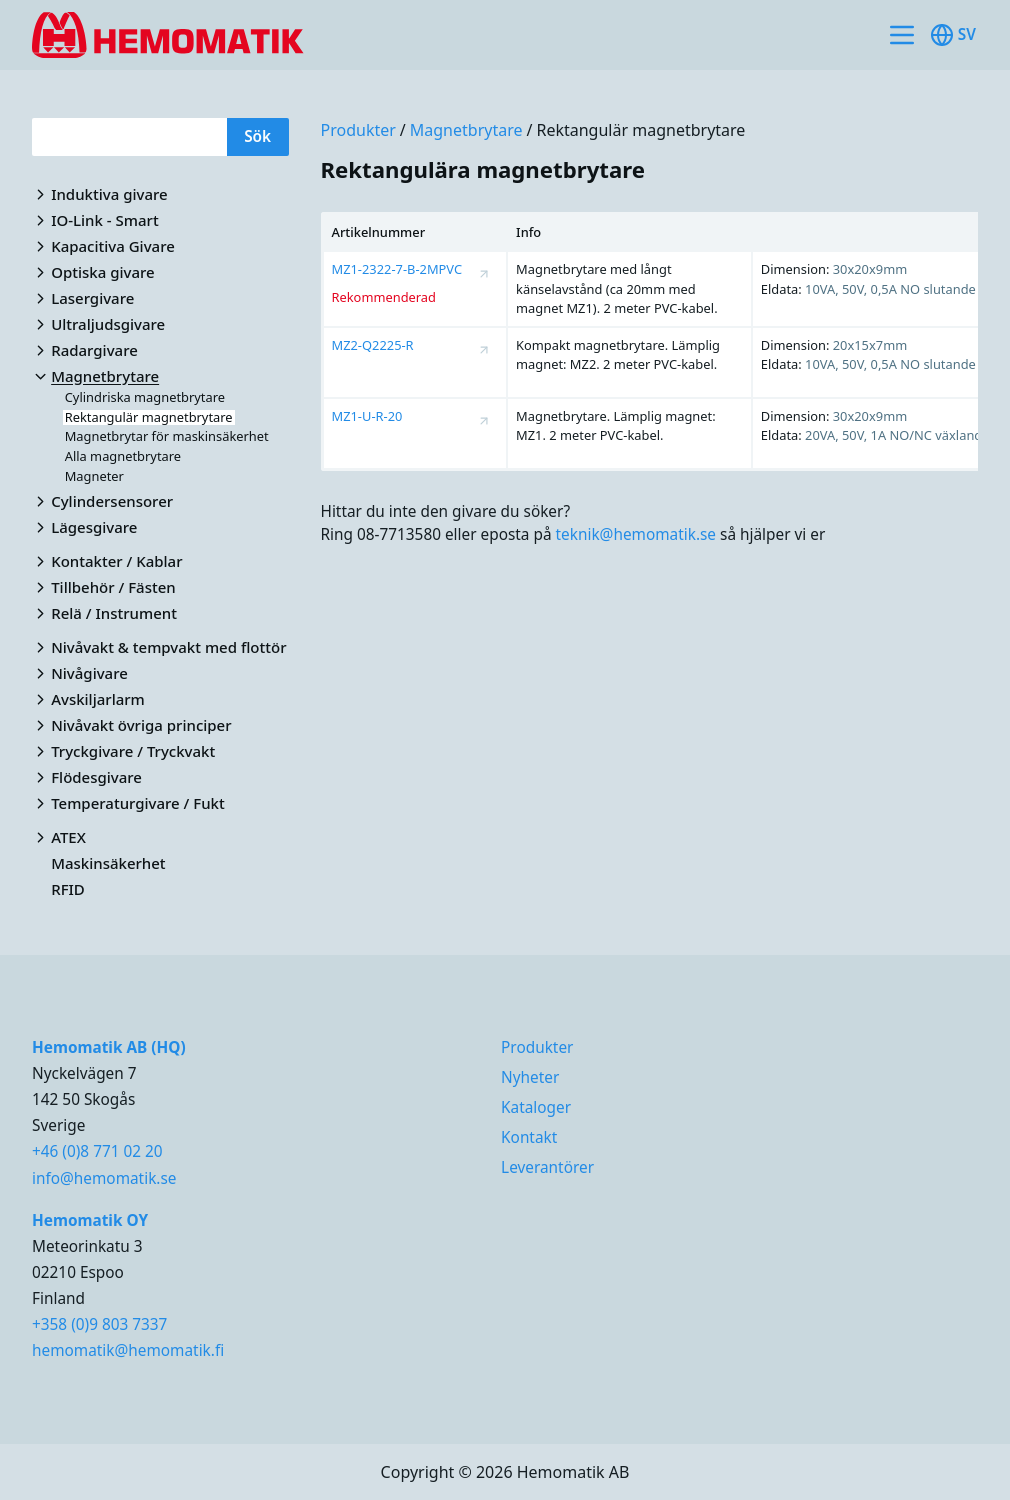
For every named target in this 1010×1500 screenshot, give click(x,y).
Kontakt (529, 1137)
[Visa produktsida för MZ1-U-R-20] (484, 421)
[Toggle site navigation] (902, 35)
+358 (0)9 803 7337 (99, 1324)
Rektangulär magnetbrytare (640, 130)
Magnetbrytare (466, 130)
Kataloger (536, 1107)
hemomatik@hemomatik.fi (128, 1350)
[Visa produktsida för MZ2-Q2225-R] (484, 350)
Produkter (358, 130)
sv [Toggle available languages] (953, 35)
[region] (650, 341)
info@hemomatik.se (104, 1178)
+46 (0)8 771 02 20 (97, 1151)
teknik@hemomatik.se (636, 534)
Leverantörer (547, 1167)
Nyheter (530, 1077)
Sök (257, 136)
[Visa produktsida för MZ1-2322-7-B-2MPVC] (484, 274)
